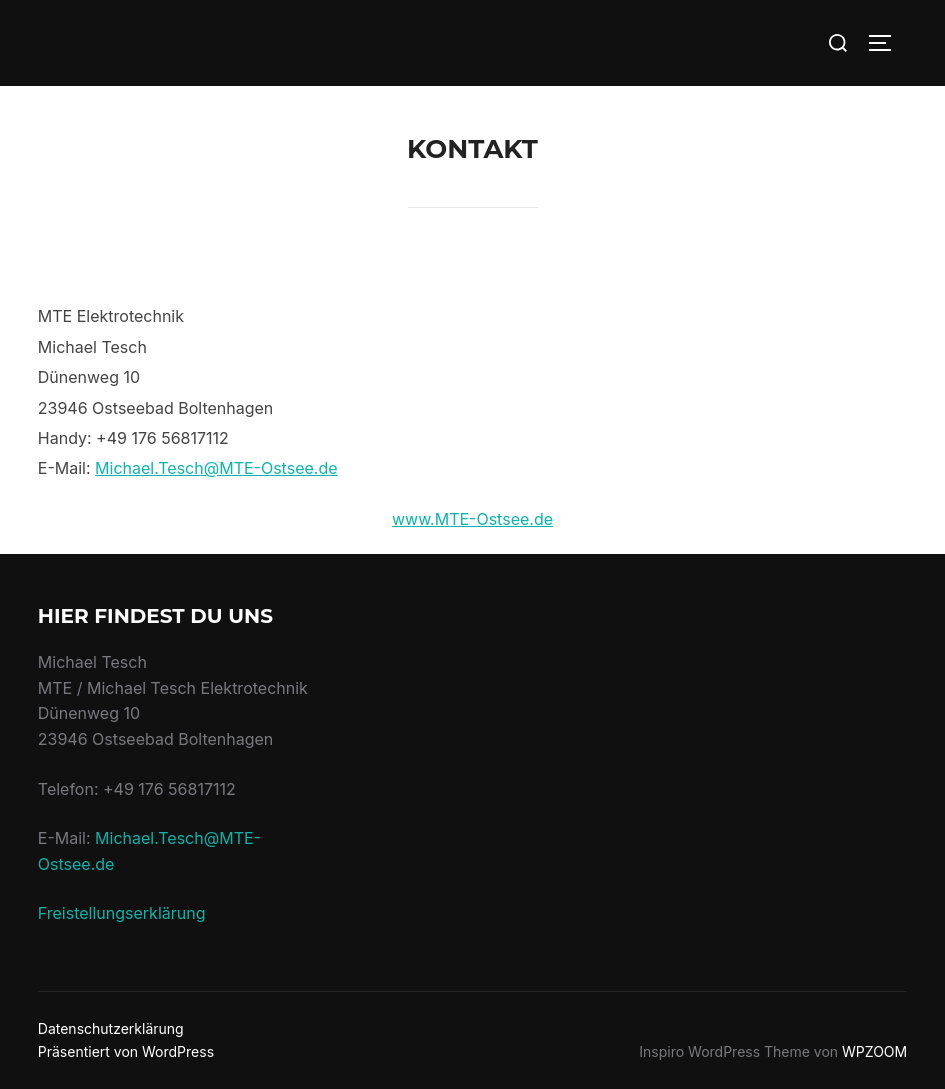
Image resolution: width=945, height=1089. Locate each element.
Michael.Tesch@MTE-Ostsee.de (216, 468)
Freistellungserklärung (122, 913)
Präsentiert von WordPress (126, 1051)
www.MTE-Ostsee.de (472, 519)
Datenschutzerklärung (111, 1028)
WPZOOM (874, 1051)
